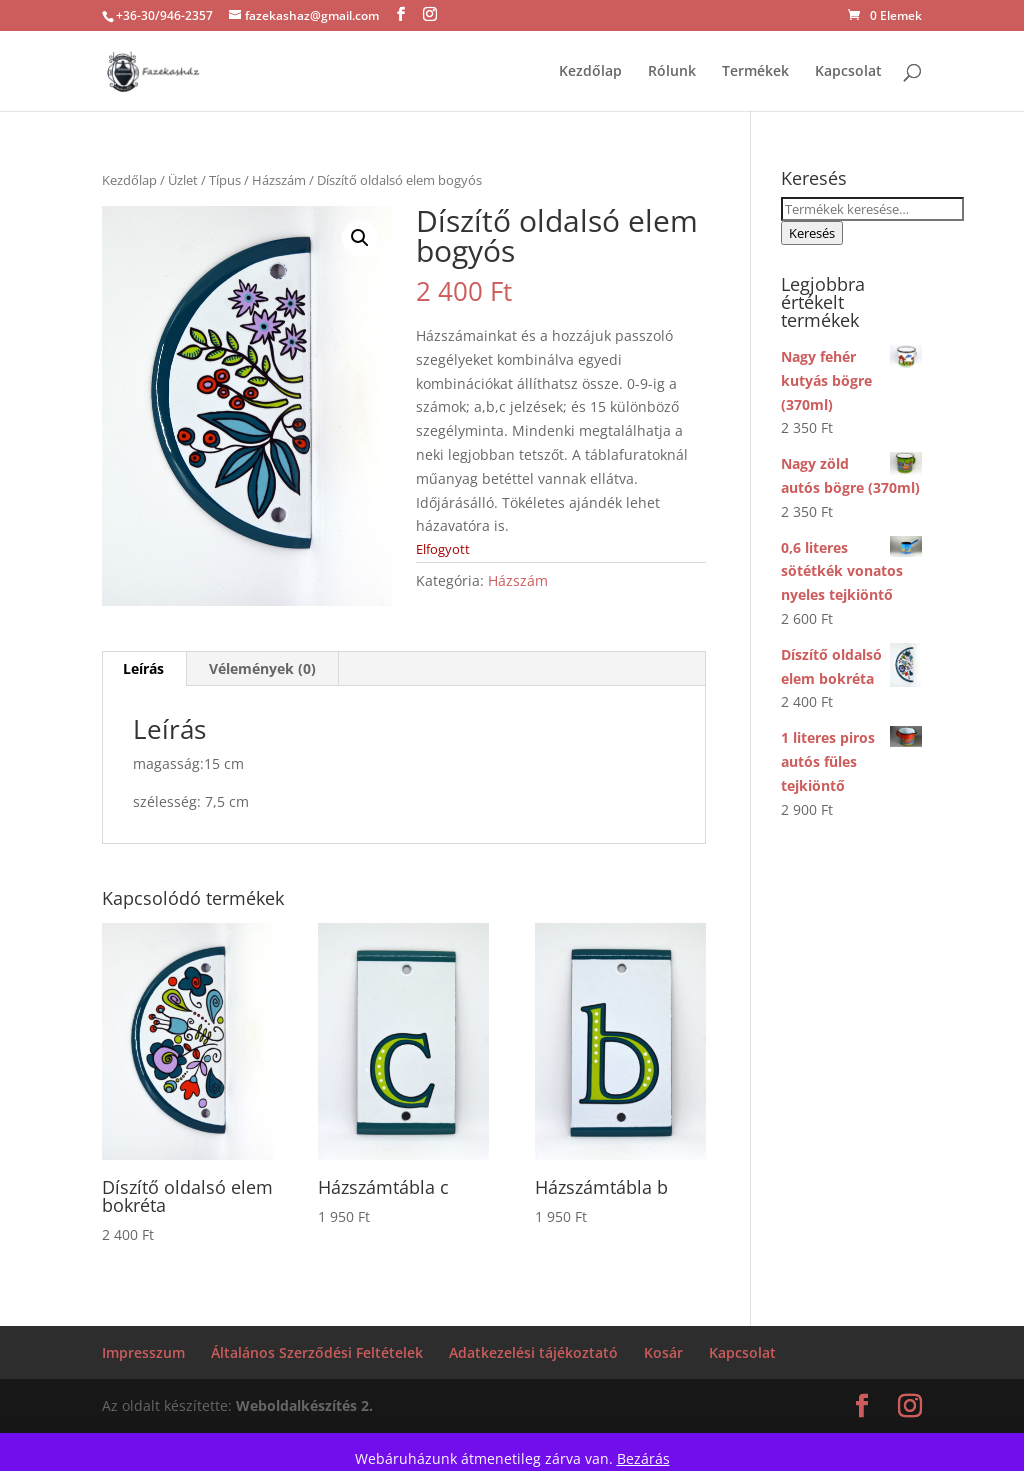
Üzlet (183, 180)
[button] (360, 238)
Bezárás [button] (643, 1458)
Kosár (663, 1352)
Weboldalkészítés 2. (304, 1405)
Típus (225, 180)
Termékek (755, 72)
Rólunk (672, 72)
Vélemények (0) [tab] (262, 668)
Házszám (279, 180)
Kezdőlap (590, 72)
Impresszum (143, 1352)
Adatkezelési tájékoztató (533, 1352)
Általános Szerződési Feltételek (317, 1352)
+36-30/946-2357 (164, 15)
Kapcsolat (848, 72)
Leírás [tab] (143, 668)
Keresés (812, 233)
